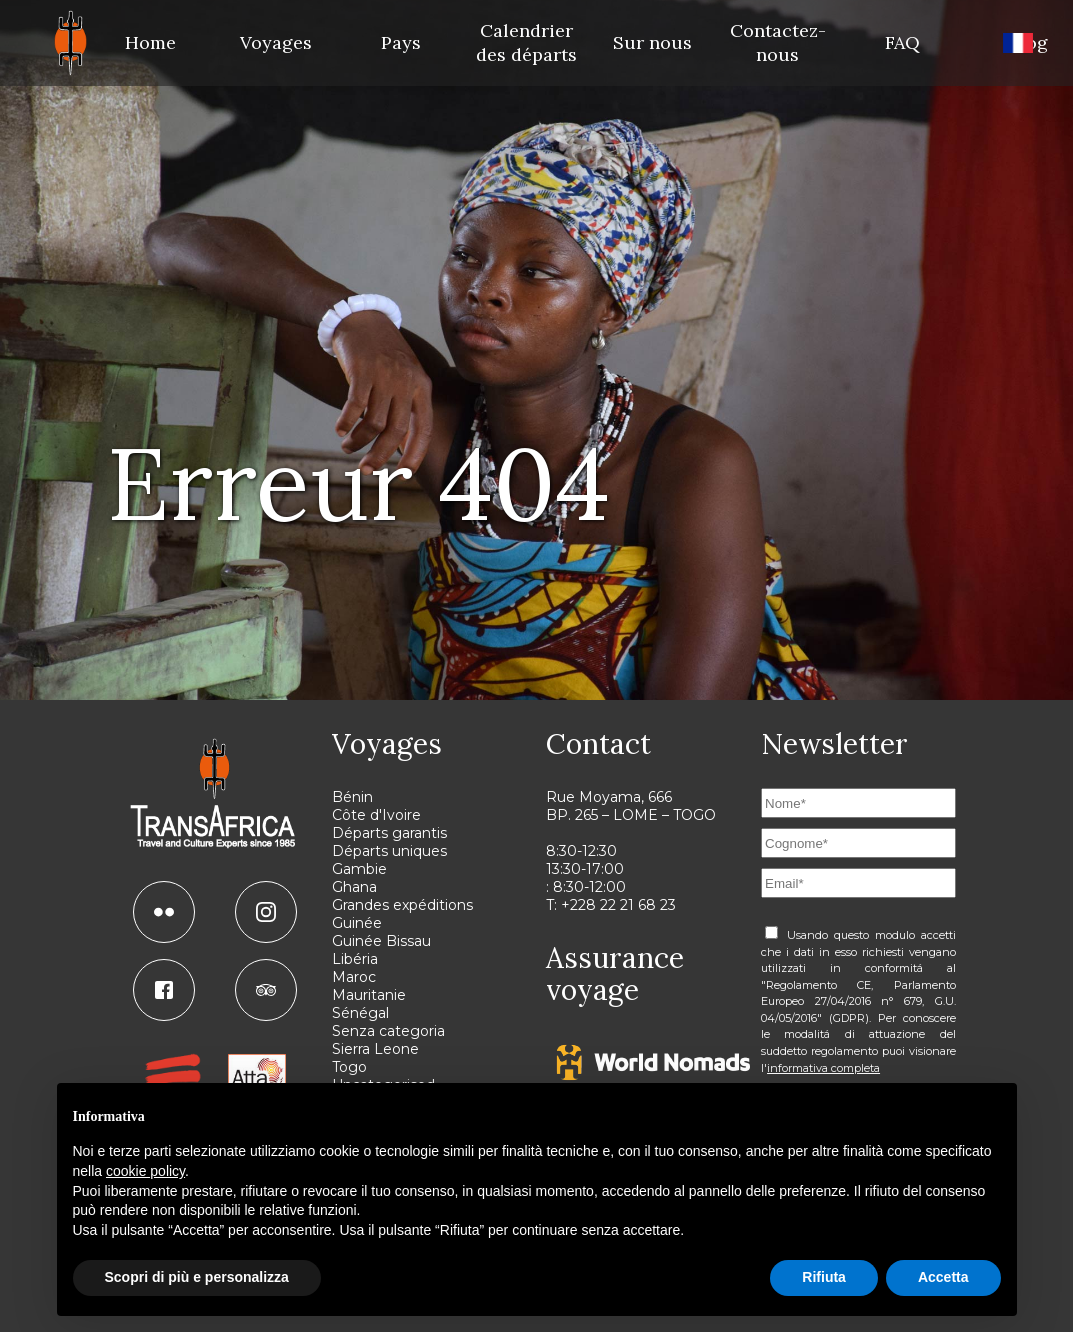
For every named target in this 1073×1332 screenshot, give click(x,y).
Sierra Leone (375, 1049)
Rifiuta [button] (824, 1277)
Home (150, 42)
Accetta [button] (943, 1277)
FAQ (902, 42)
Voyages (276, 42)
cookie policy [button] (145, 1171)
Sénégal (360, 1013)
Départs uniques (389, 851)
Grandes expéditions (402, 905)
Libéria (355, 959)
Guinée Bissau (381, 941)
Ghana (354, 887)
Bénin (352, 797)
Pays (401, 42)
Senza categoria (388, 1031)
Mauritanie (369, 995)
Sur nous (652, 42)
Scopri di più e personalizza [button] (197, 1277)
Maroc (354, 977)
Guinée (357, 923)
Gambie (359, 869)
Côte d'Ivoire (376, 815)
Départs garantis (389, 833)
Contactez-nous (778, 42)
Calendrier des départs (526, 42)
